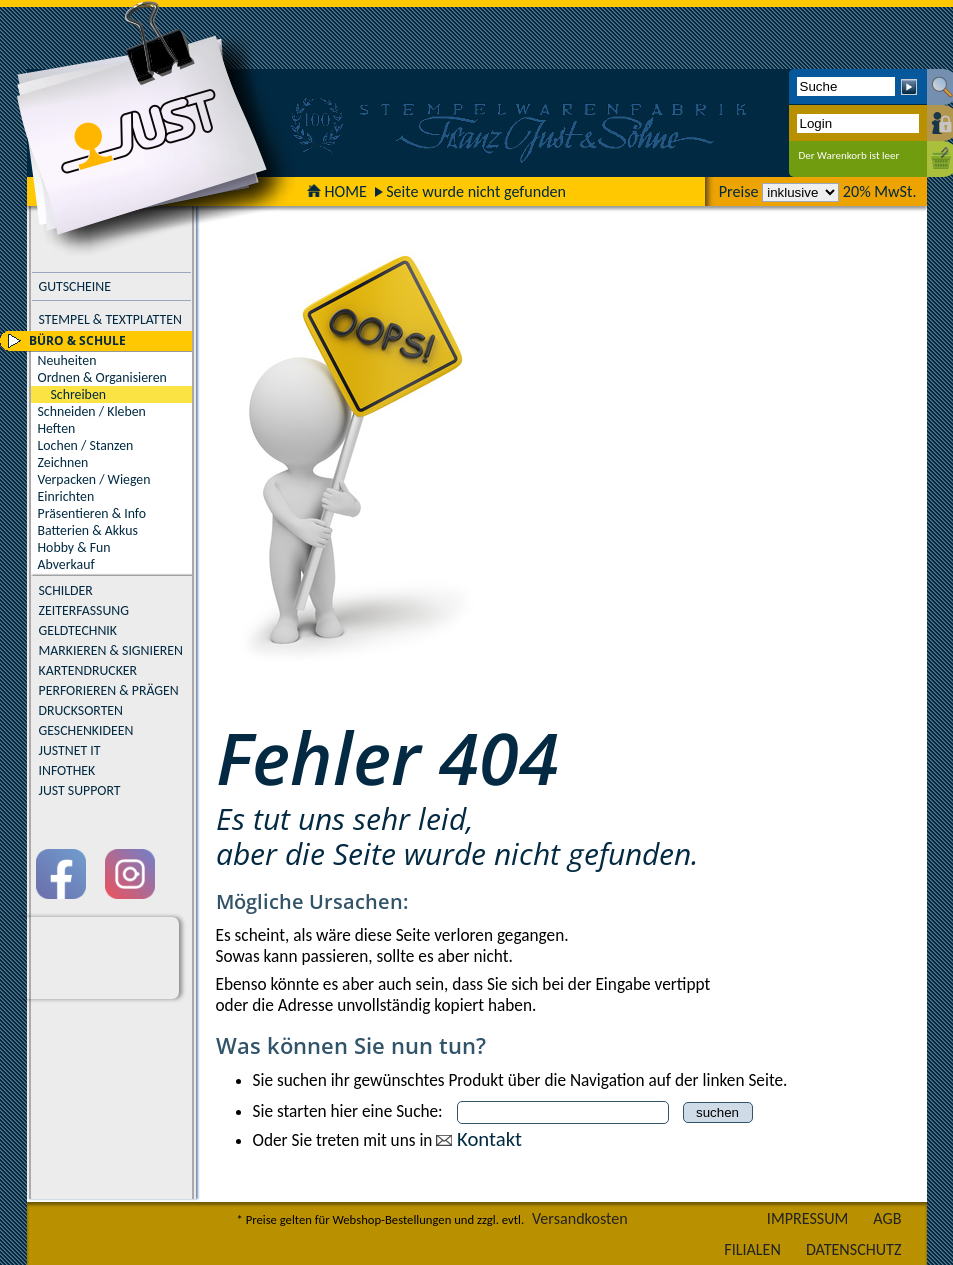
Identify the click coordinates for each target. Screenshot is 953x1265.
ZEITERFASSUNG (84, 610)
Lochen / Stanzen (86, 445)
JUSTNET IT (70, 750)
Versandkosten (580, 1218)
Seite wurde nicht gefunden (476, 191)
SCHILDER (66, 590)
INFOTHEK (67, 770)
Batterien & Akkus (88, 530)
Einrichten (66, 496)
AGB (887, 1218)
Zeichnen (63, 462)
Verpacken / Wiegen (94, 479)
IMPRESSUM (808, 1218)
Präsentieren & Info (92, 513)
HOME (337, 191)
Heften (57, 428)
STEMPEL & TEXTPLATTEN (110, 319)
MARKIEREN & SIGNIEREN (111, 650)
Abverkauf (66, 564)
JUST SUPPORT (80, 790)
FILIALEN (752, 1249)
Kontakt (489, 1139)
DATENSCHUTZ (854, 1249)
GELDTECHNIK (78, 630)
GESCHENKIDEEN (86, 730)
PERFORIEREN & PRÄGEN (109, 690)
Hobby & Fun (74, 547)
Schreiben (79, 394)
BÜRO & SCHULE (77, 340)
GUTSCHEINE (75, 286)
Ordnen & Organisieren (102, 377)
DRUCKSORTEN (81, 710)
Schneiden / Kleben (92, 411)
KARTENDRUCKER (88, 670)
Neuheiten (67, 360)
